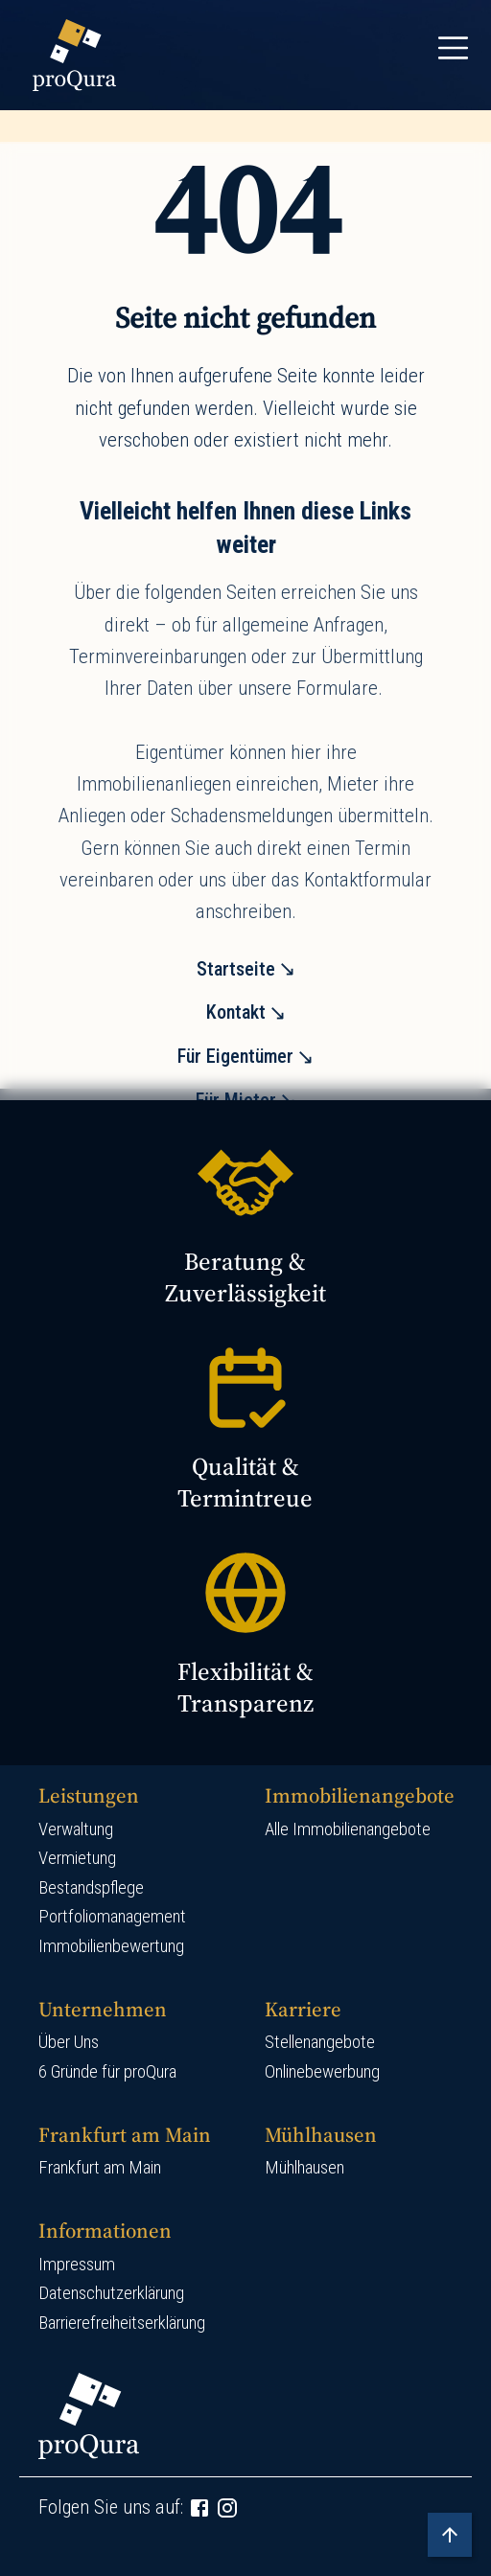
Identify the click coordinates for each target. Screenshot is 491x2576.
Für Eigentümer (235, 1056)
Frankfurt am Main (99, 2167)
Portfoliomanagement (112, 1916)
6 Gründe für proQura (107, 2071)
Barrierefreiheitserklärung (121, 2323)
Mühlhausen (304, 2167)
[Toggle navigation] (453, 48)
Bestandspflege (91, 1887)
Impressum (76, 2264)
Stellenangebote (320, 2042)
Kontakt (236, 1012)
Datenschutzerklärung (111, 2293)
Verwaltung (75, 1829)
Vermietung (77, 1858)
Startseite (236, 968)
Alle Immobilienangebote (348, 1829)
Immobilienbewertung (111, 1946)
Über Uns (68, 2042)
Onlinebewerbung (322, 2071)
